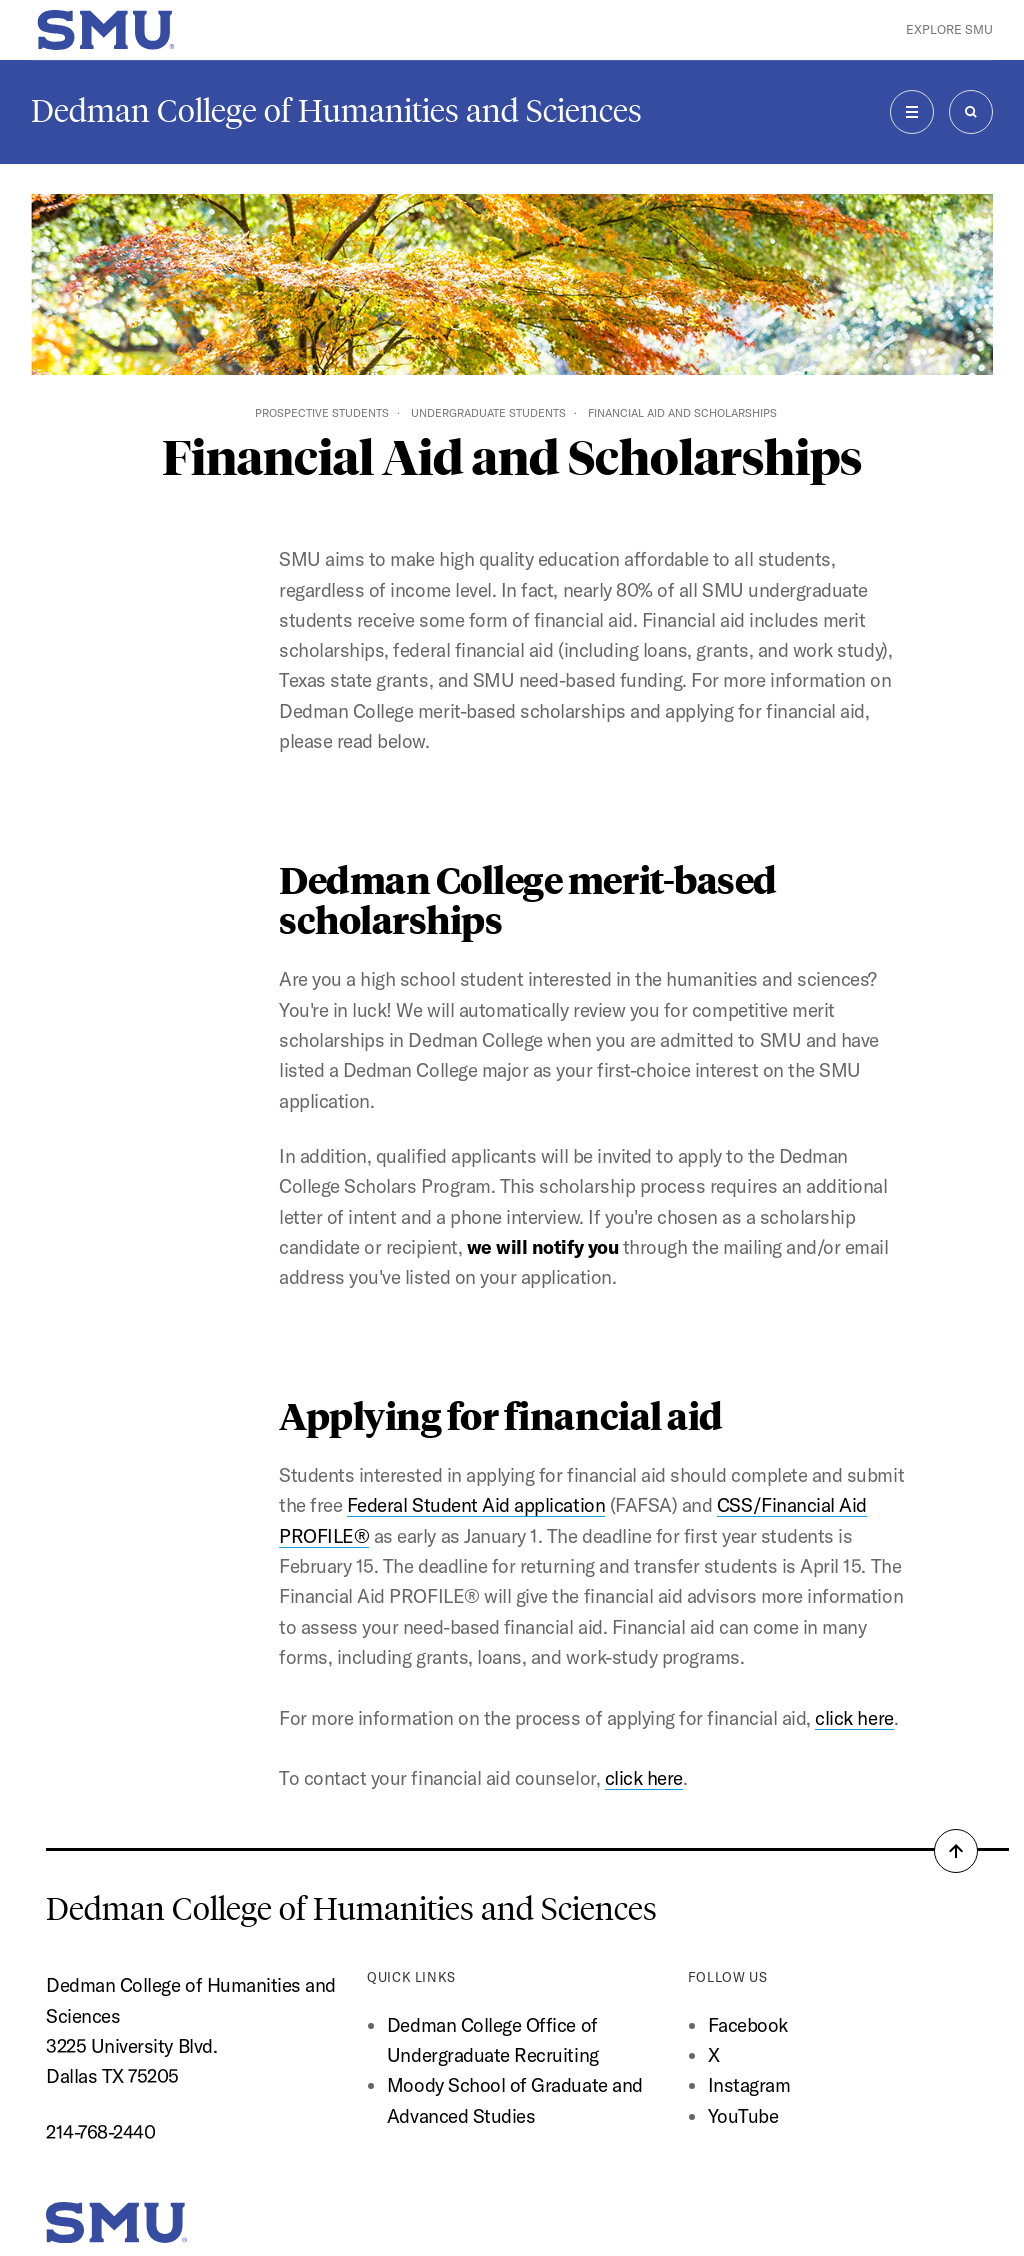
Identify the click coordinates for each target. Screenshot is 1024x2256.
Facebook (748, 2025)
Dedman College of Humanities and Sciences (336, 111)
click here (854, 1718)
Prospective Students (322, 413)
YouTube (743, 2116)
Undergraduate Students (488, 413)
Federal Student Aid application (476, 1505)
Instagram (749, 2085)
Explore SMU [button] (949, 29)
